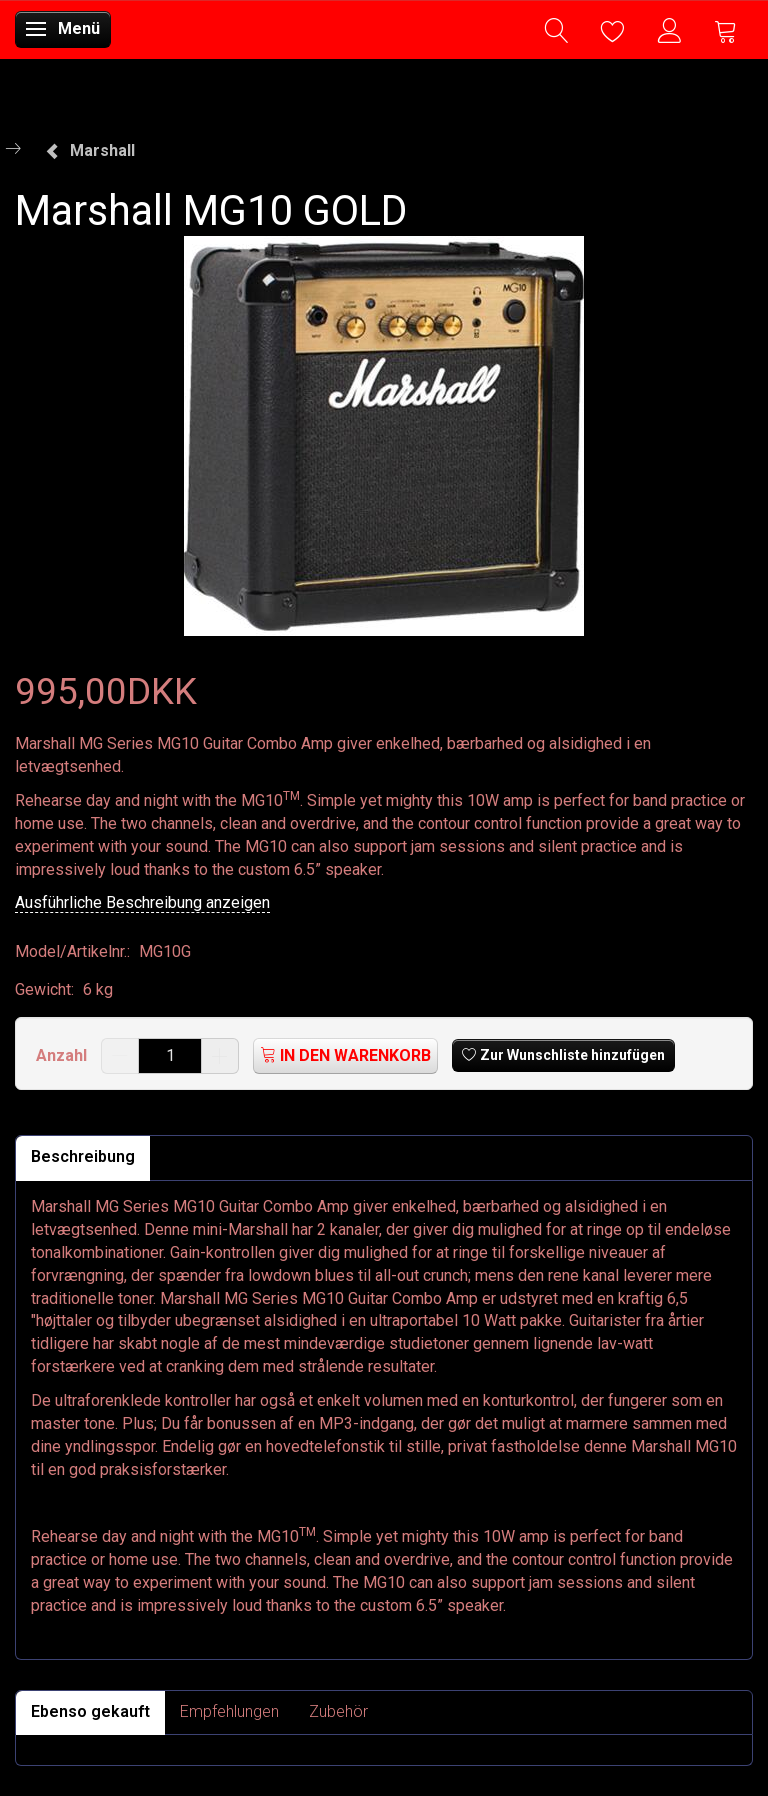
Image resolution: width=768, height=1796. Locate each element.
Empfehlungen (229, 1711)
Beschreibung (83, 1156)
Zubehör (338, 1711)
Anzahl (63, 1055)
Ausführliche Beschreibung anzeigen (142, 902)
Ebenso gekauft (90, 1711)
